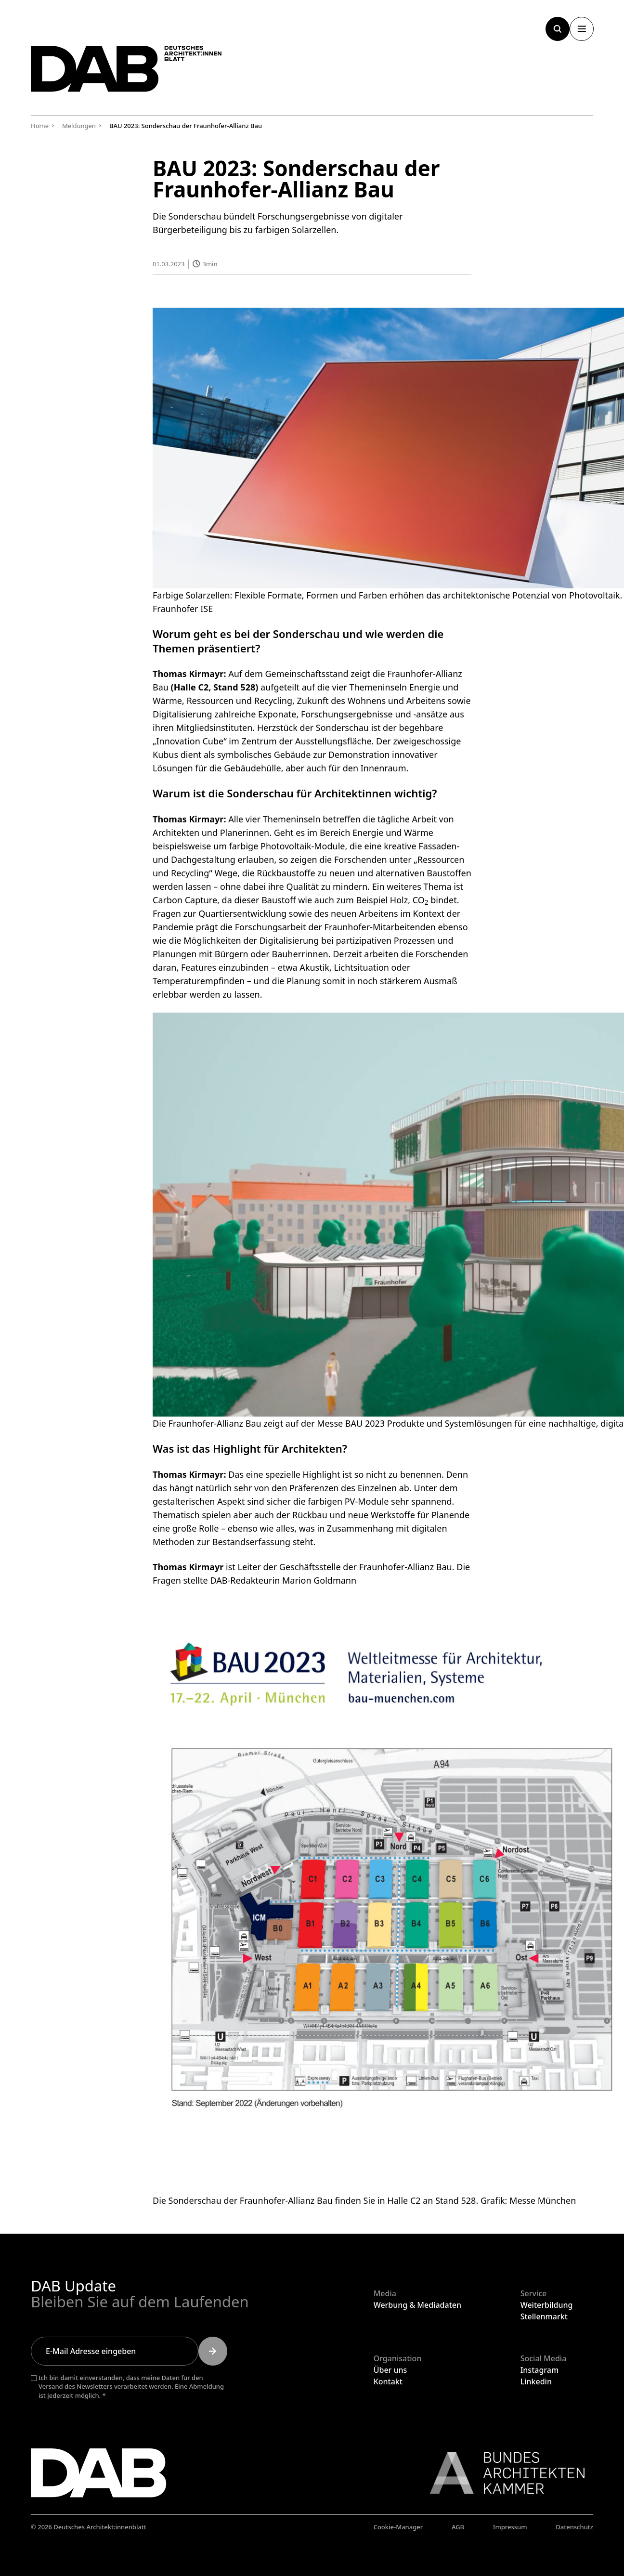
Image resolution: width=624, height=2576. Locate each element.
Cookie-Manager (398, 2527)
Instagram (539, 2370)
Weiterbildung (546, 2305)
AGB (458, 2527)
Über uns (390, 2370)
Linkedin (536, 2381)
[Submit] (212, 2351)
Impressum (510, 2527)
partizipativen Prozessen (385, 940)
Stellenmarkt (544, 2316)
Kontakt (388, 2381)
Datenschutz (574, 2527)
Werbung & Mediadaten (417, 2305)
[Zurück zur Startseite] (132, 71)
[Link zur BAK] (502, 2473)
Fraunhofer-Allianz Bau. (407, 1567)
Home (40, 125)
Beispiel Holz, (383, 899)
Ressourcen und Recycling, (240, 700)
